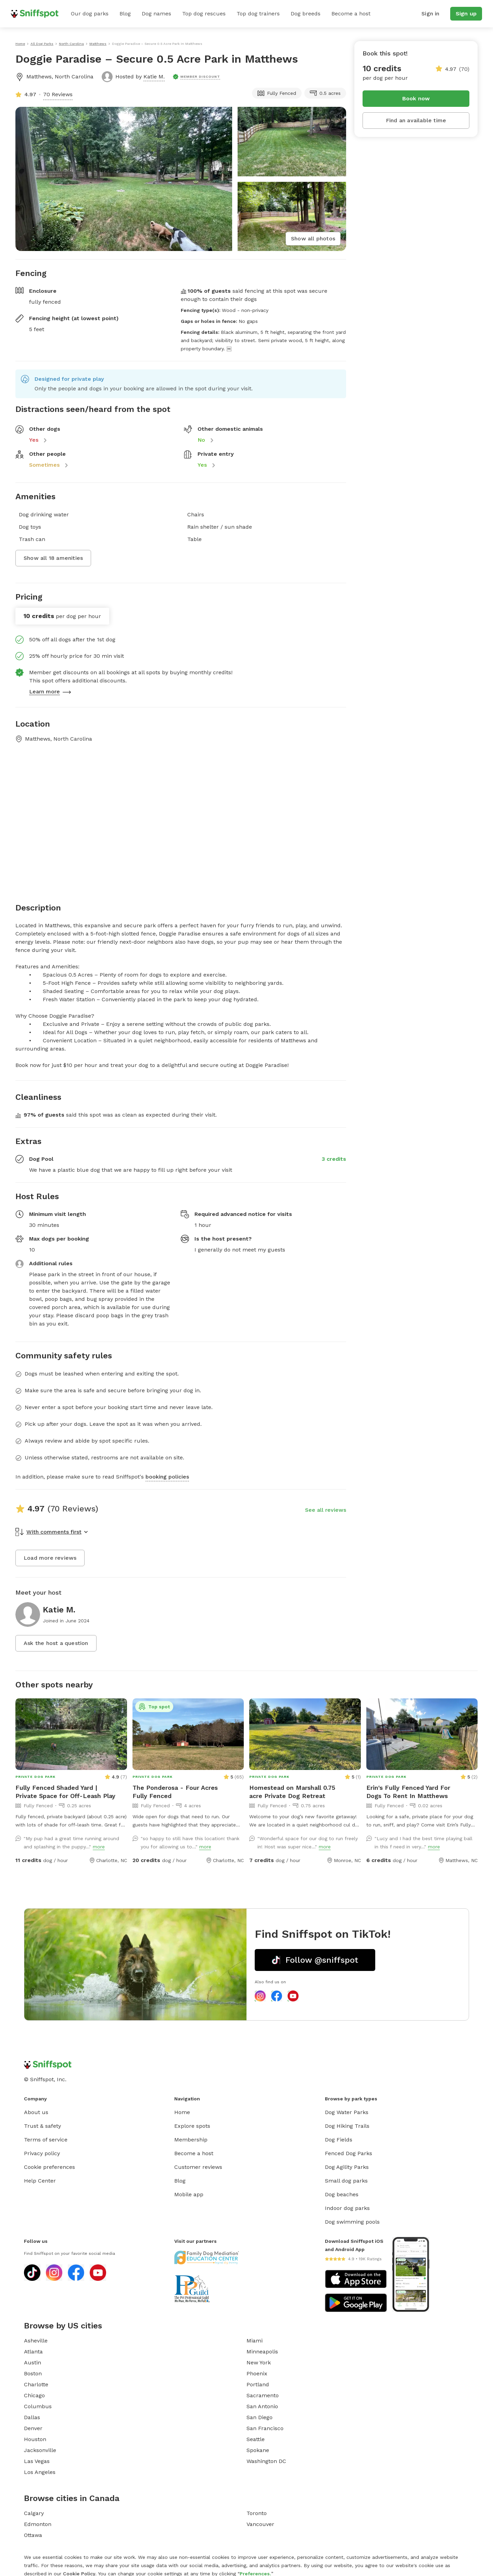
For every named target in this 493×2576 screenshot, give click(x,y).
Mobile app (188, 2194)
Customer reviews (198, 2167)
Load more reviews (50, 1558)
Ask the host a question (56, 1643)
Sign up (466, 13)
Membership (190, 2139)
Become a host (350, 13)
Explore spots (192, 2126)
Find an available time (416, 120)
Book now (416, 98)
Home (182, 2112)
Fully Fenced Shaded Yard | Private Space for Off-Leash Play (65, 1791)
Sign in (430, 13)
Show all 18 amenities (53, 558)
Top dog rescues (204, 13)
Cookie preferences (49, 2167)
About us (36, 2112)
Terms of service (45, 2139)
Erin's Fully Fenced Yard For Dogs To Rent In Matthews (408, 1791)
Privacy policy (42, 2153)
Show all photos (313, 238)
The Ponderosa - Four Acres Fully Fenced (175, 1791)
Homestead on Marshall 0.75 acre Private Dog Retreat (292, 1791)
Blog (125, 13)
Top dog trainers (258, 13)
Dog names (156, 13)
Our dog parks (90, 13)
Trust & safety (42, 2126)
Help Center (40, 2180)
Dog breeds (305, 13)
